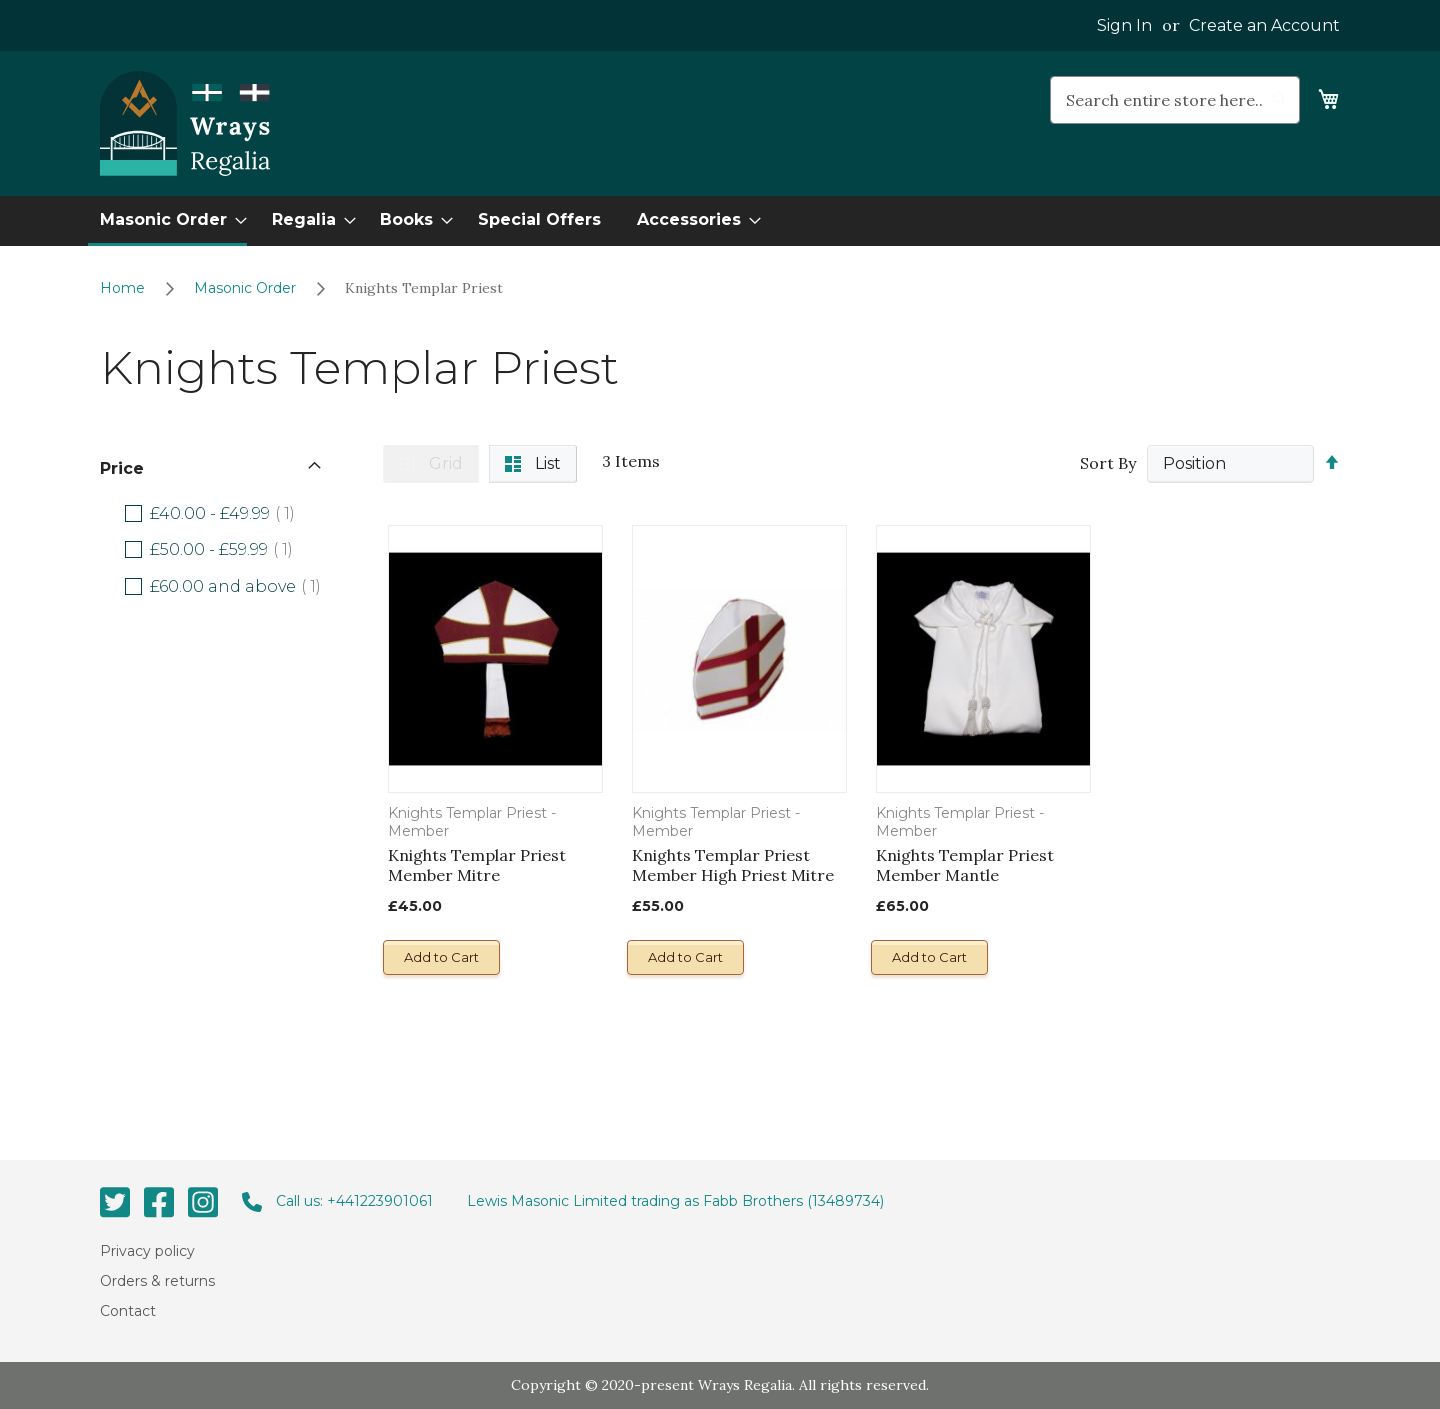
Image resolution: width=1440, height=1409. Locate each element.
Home (124, 288)
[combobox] (1175, 100)
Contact (128, 1311)
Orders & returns (157, 1281)
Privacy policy (147, 1250)
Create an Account (1264, 25)
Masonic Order (247, 288)
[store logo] (185, 124)
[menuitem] (167, 221)
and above (242, 586)
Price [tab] (122, 468)
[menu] (720, 221)
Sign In (1124, 25)
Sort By (1108, 463)
